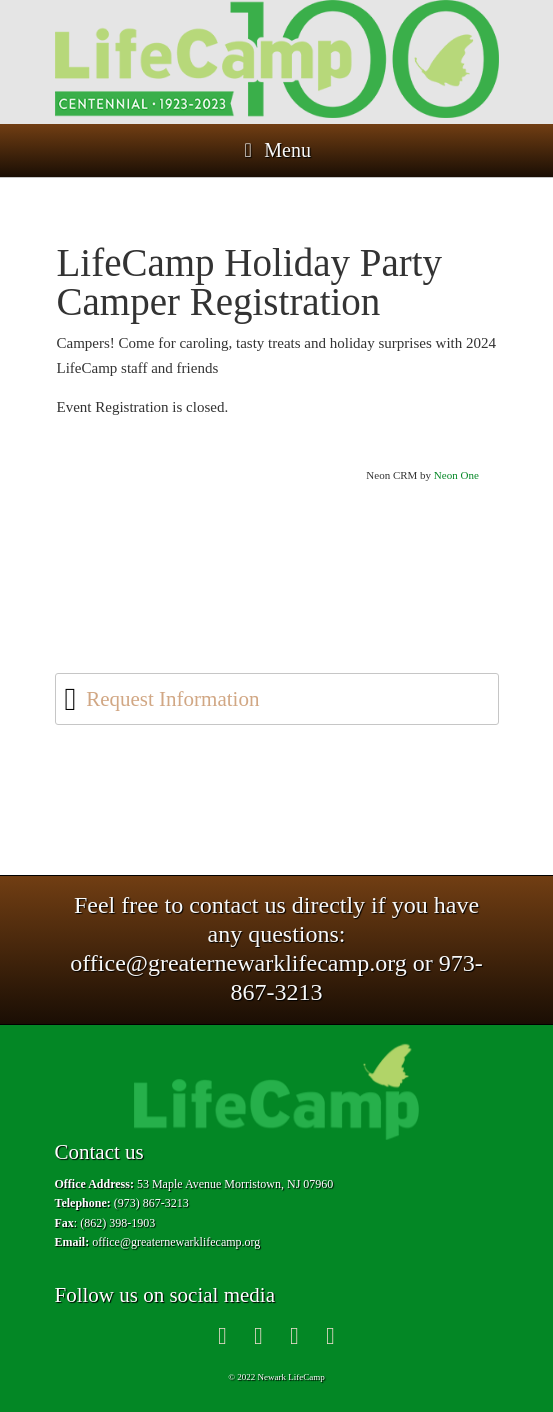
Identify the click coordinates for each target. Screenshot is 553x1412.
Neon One (456, 475)
